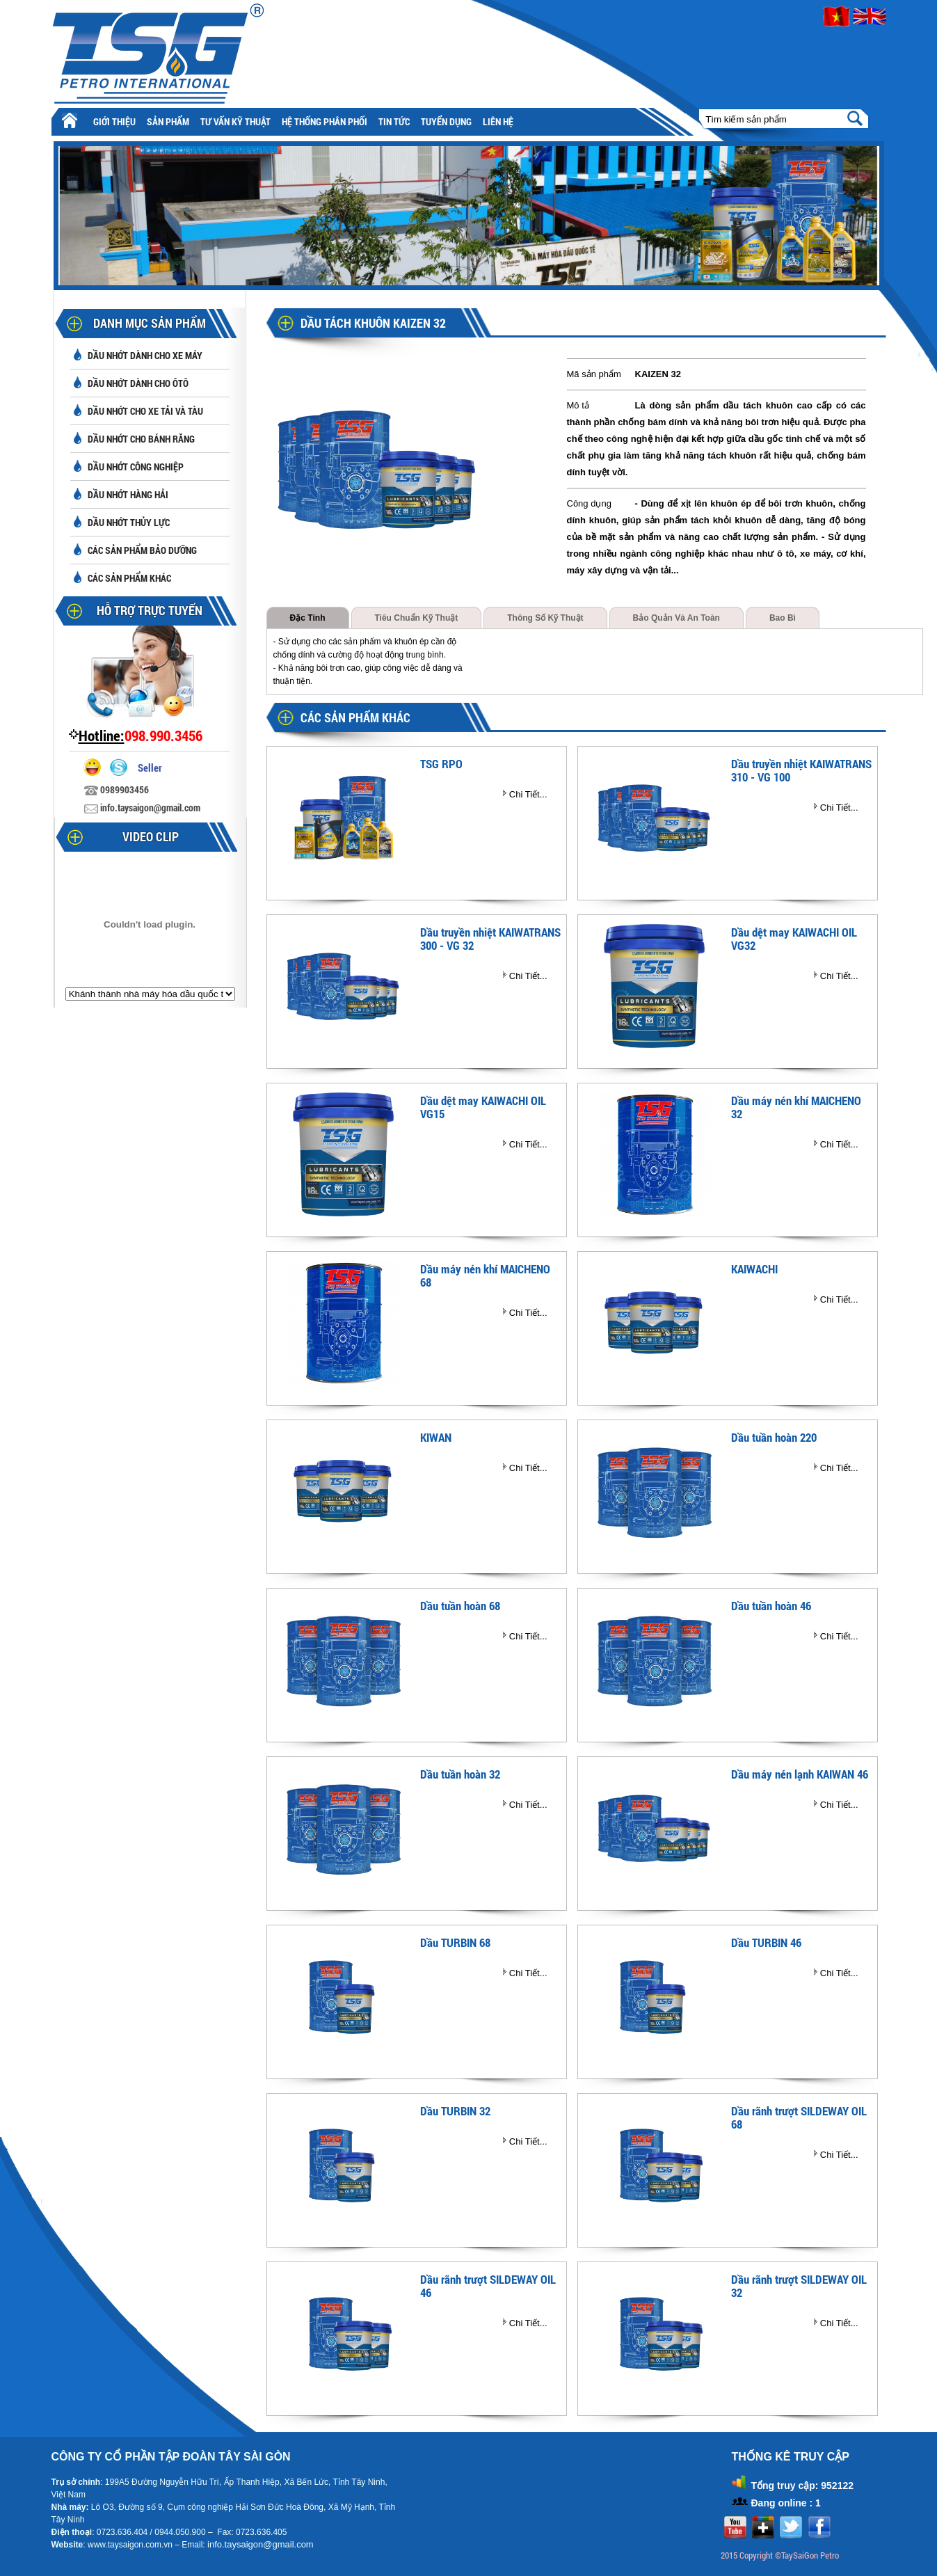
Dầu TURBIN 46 (766, 1942)
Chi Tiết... (528, 794)
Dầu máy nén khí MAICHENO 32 (796, 1107)
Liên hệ (498, 121)
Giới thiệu (114, 121)
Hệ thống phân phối (324, 121)
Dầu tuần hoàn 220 (774, 1437)
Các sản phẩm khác (129, 578)
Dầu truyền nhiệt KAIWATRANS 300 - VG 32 (490, 938)
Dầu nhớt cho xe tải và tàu (145, 411)
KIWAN (435, 1437)
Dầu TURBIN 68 (455, 1942)
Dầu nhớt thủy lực (129, 522)
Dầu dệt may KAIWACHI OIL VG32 (794, 938)
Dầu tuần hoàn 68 (460, 1606)
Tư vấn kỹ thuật (235, 121)
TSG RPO (441, 764)
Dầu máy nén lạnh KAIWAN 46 (799, 1774)
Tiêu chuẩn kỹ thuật (416, 618)
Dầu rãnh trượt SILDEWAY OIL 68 (799, 2117)
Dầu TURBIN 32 (455, 2111)
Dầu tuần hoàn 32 (460, 1774)
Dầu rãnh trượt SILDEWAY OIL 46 (488, 2285)
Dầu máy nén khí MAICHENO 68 (485, 1275)
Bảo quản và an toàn (676, 618)
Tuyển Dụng (446, 121)
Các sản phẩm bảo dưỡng (142, 550)
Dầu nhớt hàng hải (128, 494)
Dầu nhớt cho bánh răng (141, 438)
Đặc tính (308, 618)
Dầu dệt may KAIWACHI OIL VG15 (483, 1107)
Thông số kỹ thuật (545, 618)
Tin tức (394, 121)
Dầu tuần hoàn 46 (771, 1606)
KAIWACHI (754, 1269)
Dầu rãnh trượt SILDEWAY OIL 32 (799, 2285)
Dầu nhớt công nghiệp (136, 466)
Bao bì (782, 618)
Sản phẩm (168, 121)
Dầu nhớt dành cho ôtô (138, 383)
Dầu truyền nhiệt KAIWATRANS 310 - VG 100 (801, 770)
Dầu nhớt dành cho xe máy (145, 355)
